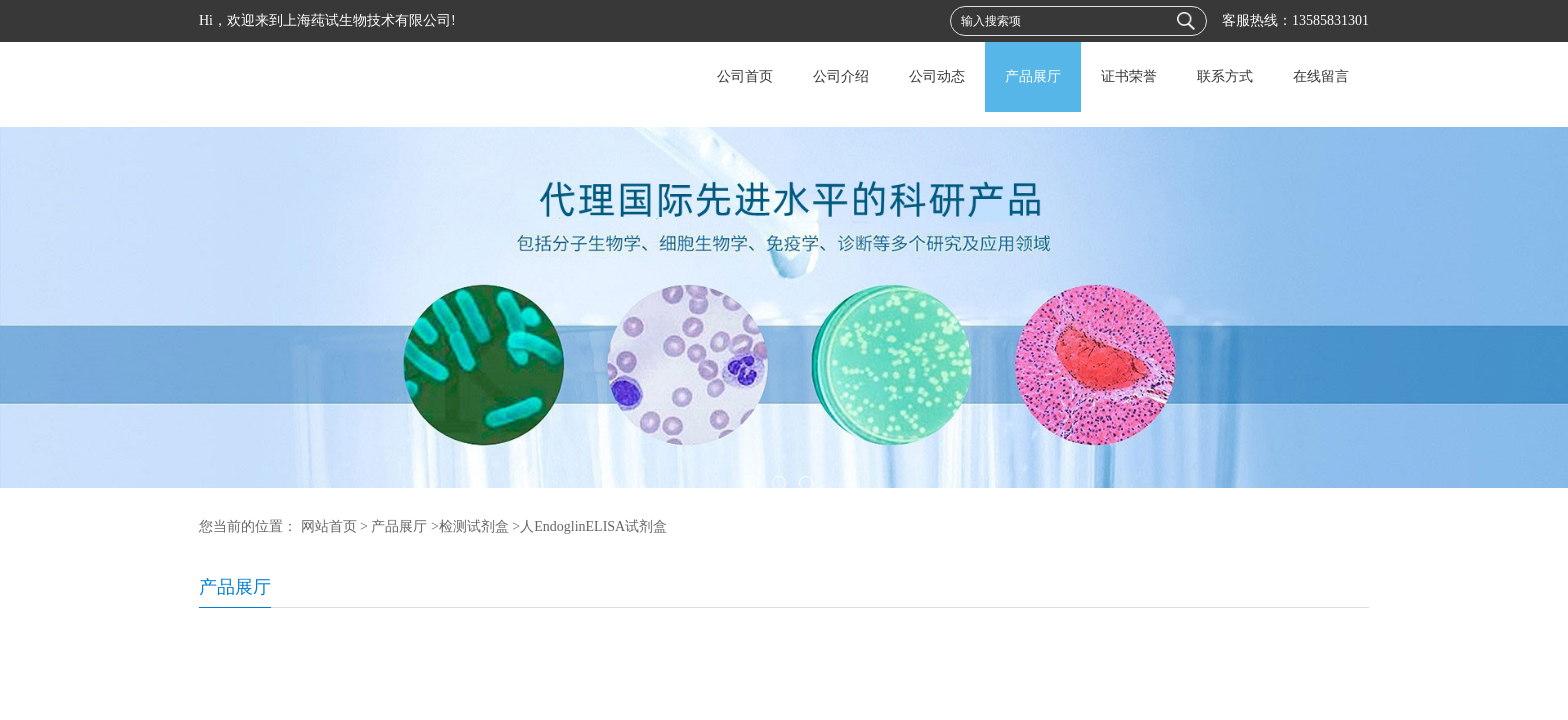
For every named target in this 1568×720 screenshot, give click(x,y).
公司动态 (937, 76)
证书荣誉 (1129, 76)
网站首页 (329, 526)
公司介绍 (841, 76)
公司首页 (745, 76)
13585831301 (1330, 20)
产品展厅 (1033, 76)
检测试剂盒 (474, 526)
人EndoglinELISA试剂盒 (593, 526)
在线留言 (1321, 76)
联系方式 (1225, 76)
